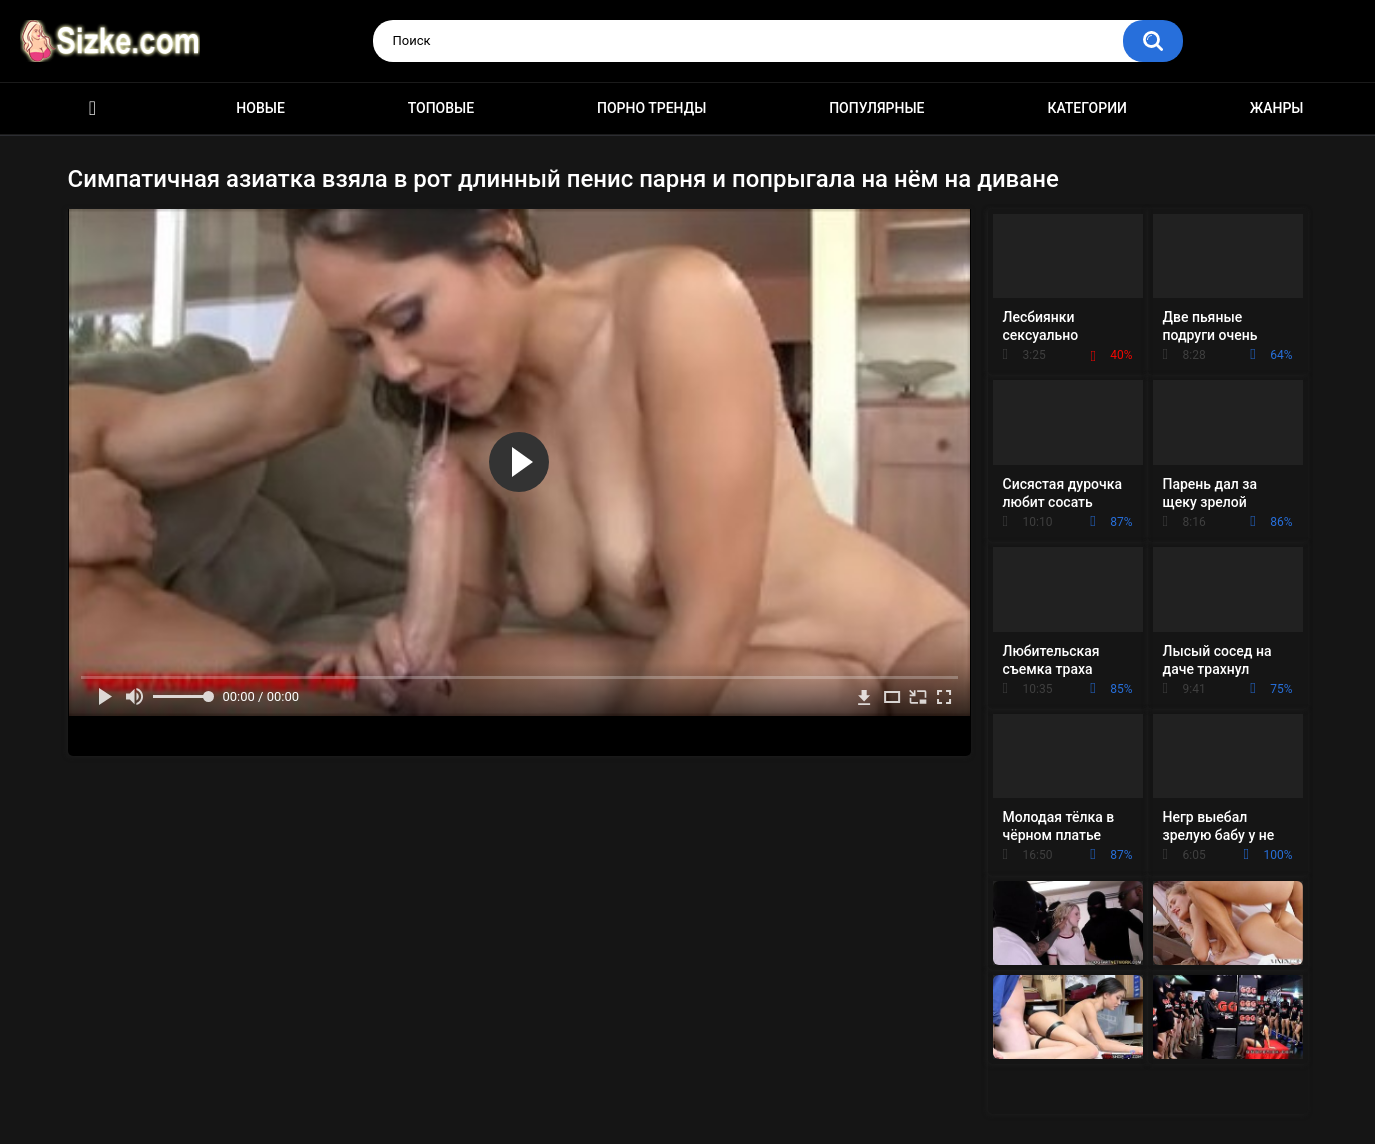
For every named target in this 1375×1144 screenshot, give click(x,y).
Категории (1087, 108)
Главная (93, 108)
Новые (260, 108)
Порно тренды (651, 108)
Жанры (1277, 108)
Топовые (441, 108)
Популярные (876, 108)
